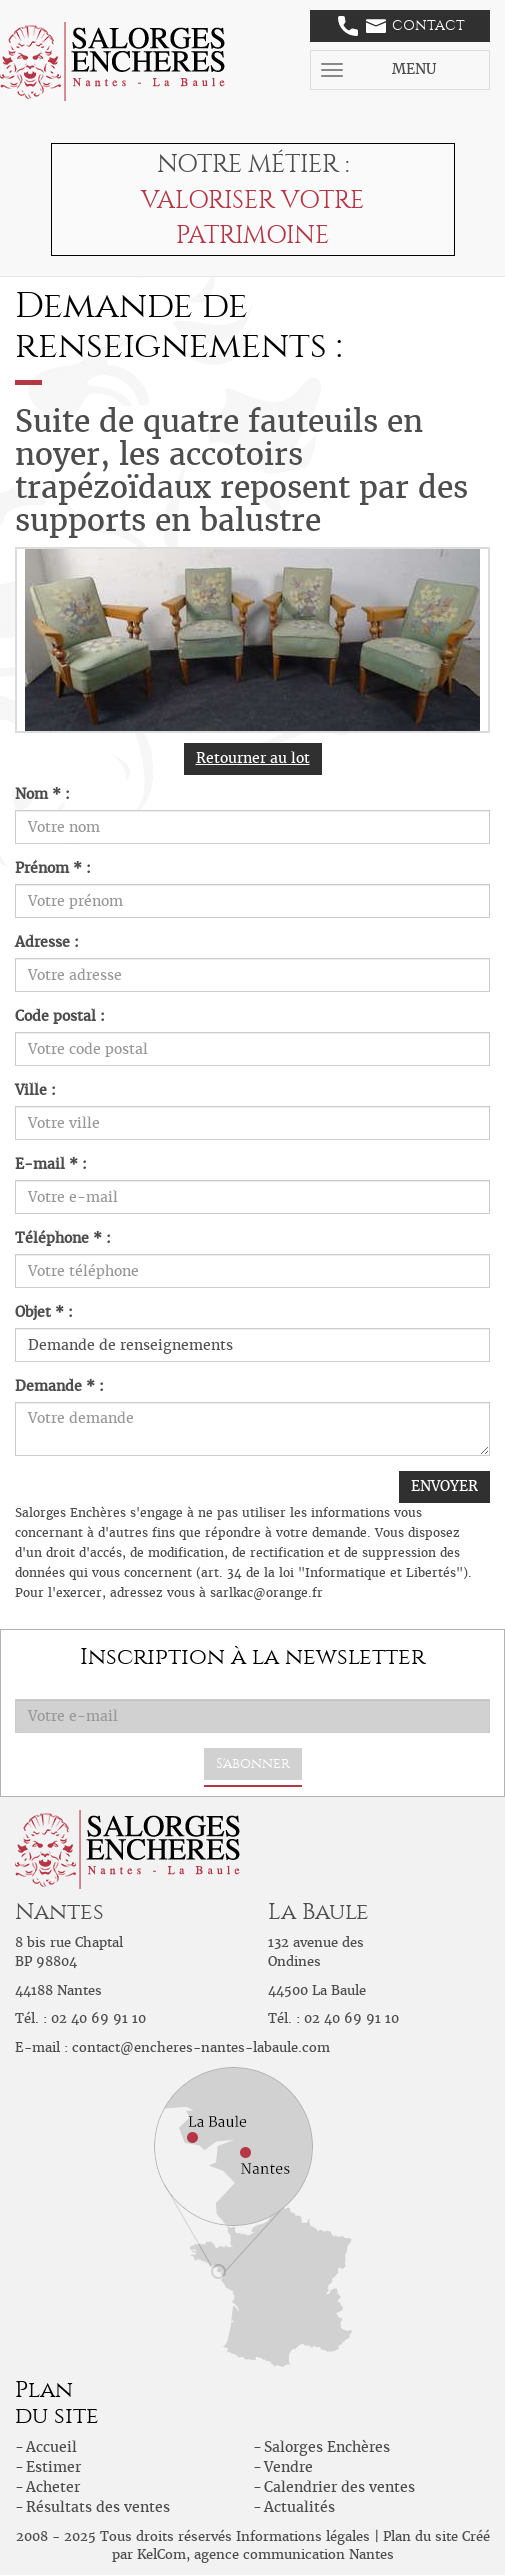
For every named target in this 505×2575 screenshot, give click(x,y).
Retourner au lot (253, 758)
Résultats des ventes (98, 2507)
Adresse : (47, 942)
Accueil (51, 2447)
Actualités (299, 2507)
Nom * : (42, 794)
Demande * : (59, 1386)
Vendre (288, 2467)
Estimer (53, 2467)
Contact (401, 26)
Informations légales (303, 2536)
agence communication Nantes (294, 2554)
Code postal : (60, 1016)
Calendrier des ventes (339, 2487)
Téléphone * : (63, 1238)
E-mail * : (51, 1164)
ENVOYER (444, 1486)
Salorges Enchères (327, 2447)
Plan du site (420, 2536)
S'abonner (253, 1763)
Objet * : (44, 1312)
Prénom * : (53, 868)
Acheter (53, 2487)
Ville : (35, 1090)
